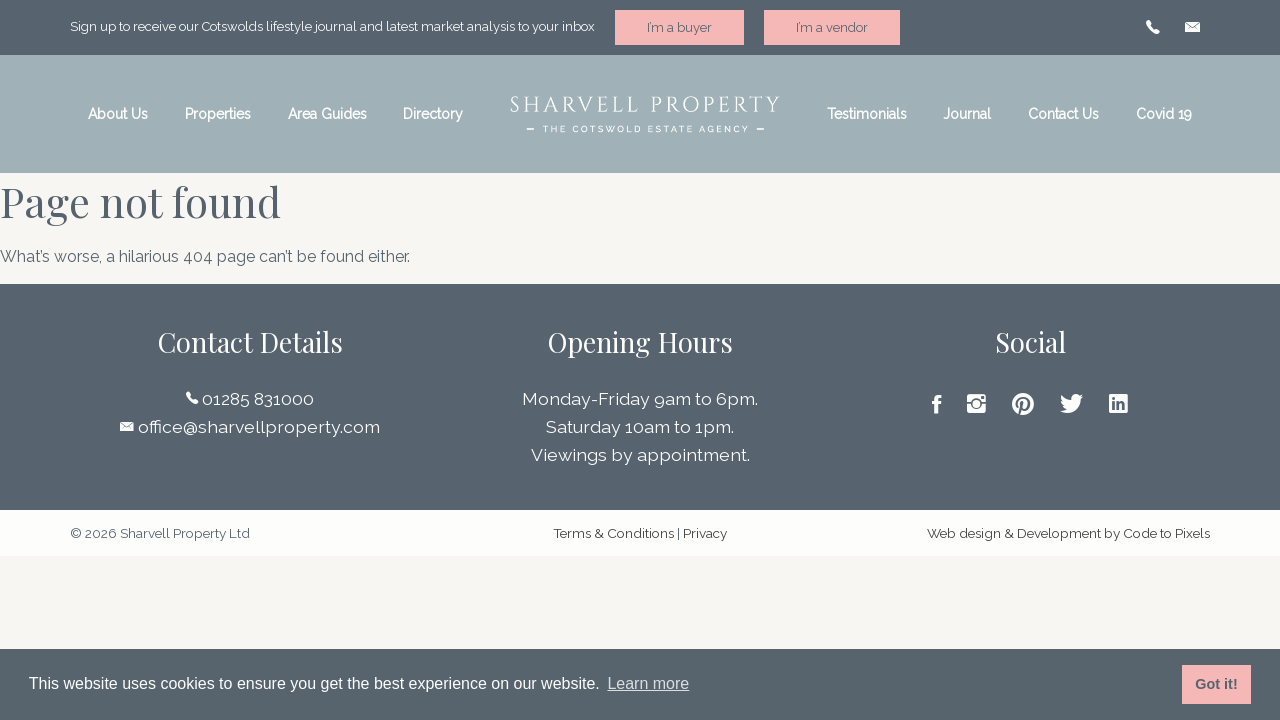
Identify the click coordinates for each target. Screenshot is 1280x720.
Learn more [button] (648, 683)
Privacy (705, 533)
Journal (967, 114)
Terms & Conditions (613, 533)
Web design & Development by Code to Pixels (1068, 533)
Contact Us (1063, 114)
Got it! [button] (1216, 684)
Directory (433, 114)
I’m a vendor (832, 27)
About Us (118, 114)
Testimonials (867, 114)
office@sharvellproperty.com (250, 426)
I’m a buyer (679, 27)
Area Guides (327, 114)
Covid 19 (1164, 114)
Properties (218, 114)
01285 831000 (250, 398)
